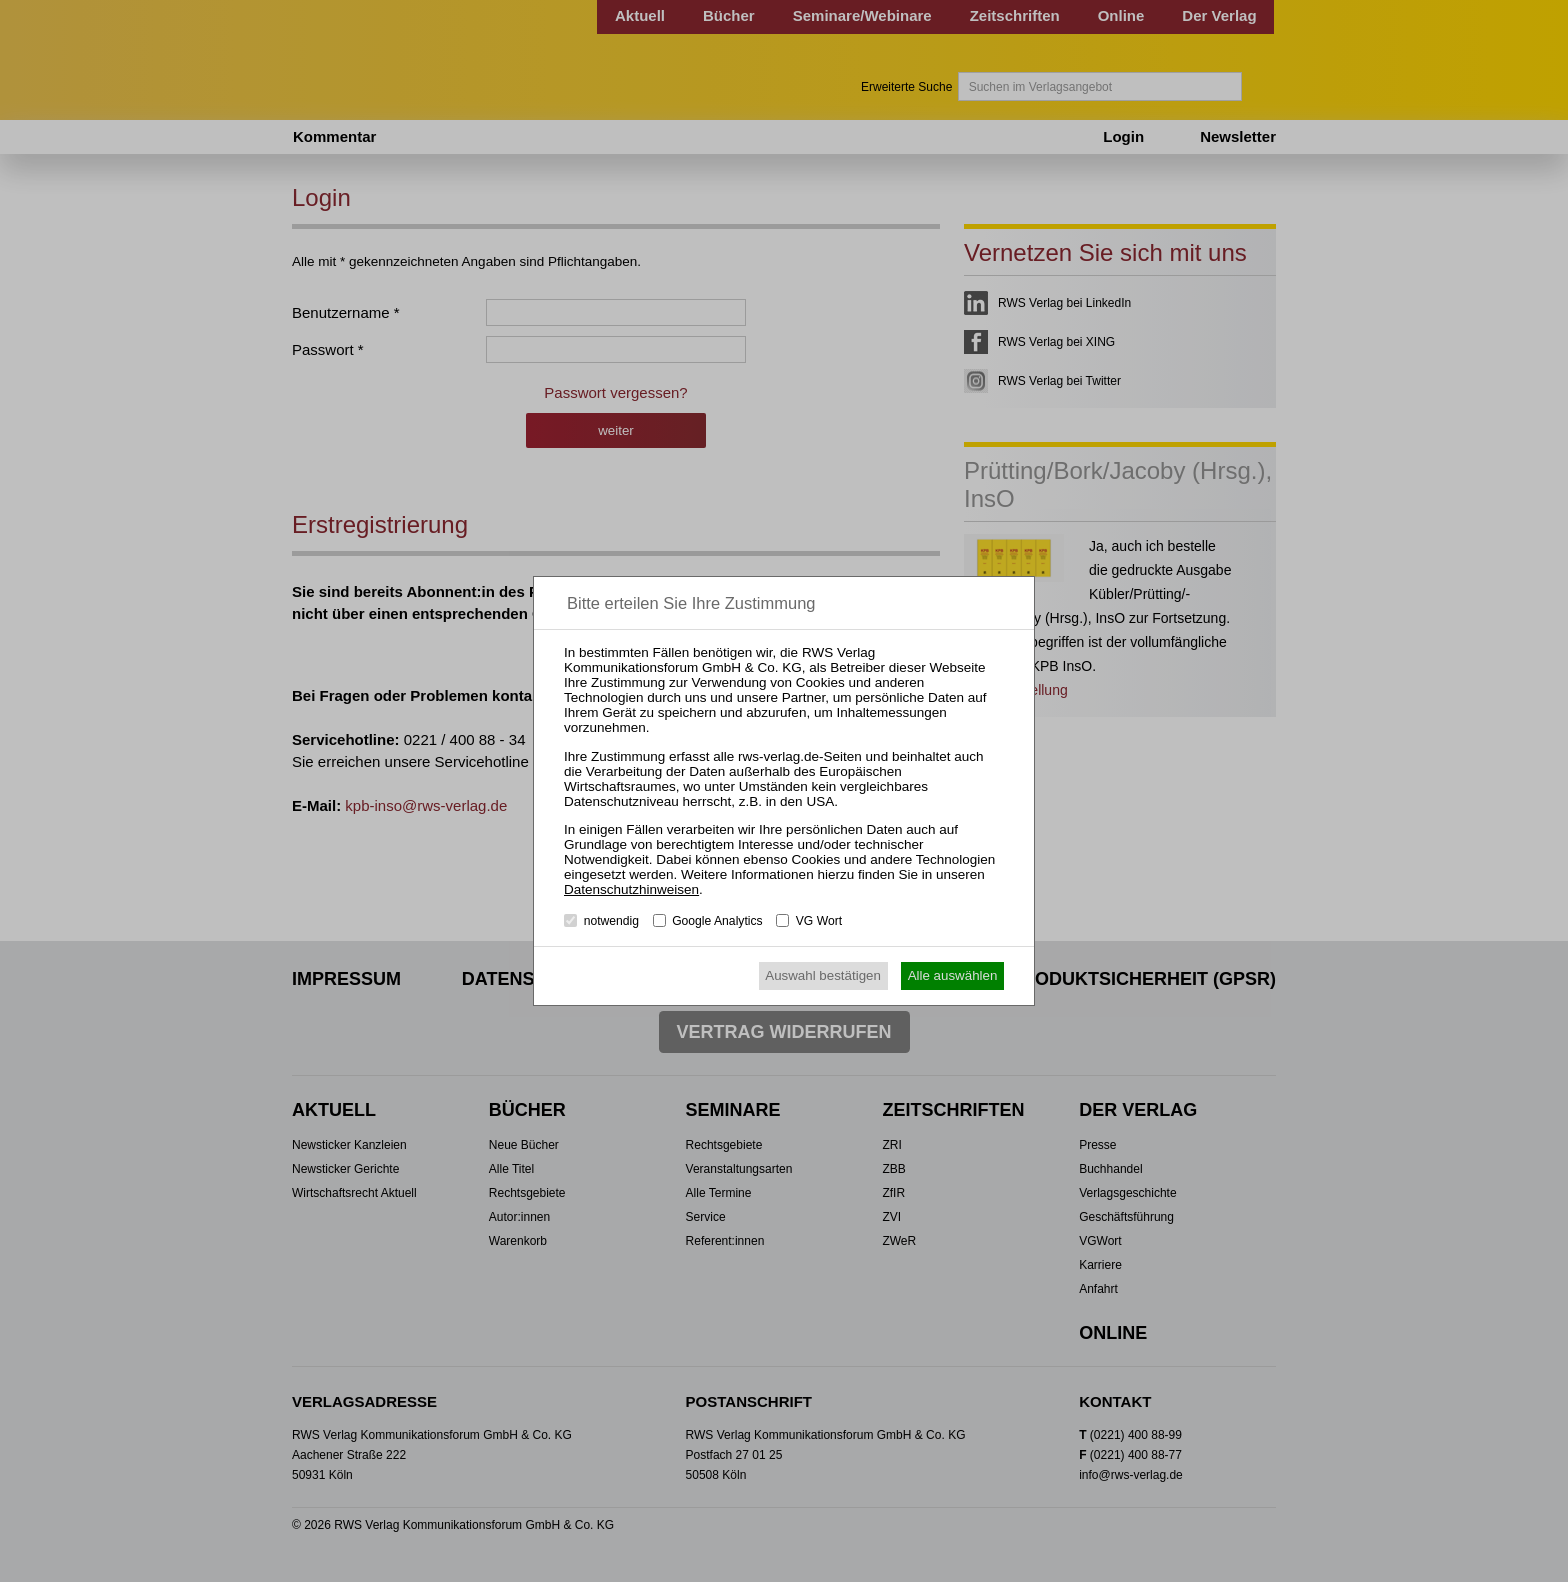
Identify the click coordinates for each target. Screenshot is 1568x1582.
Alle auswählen (953, 975)
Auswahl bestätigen (823, 975)
